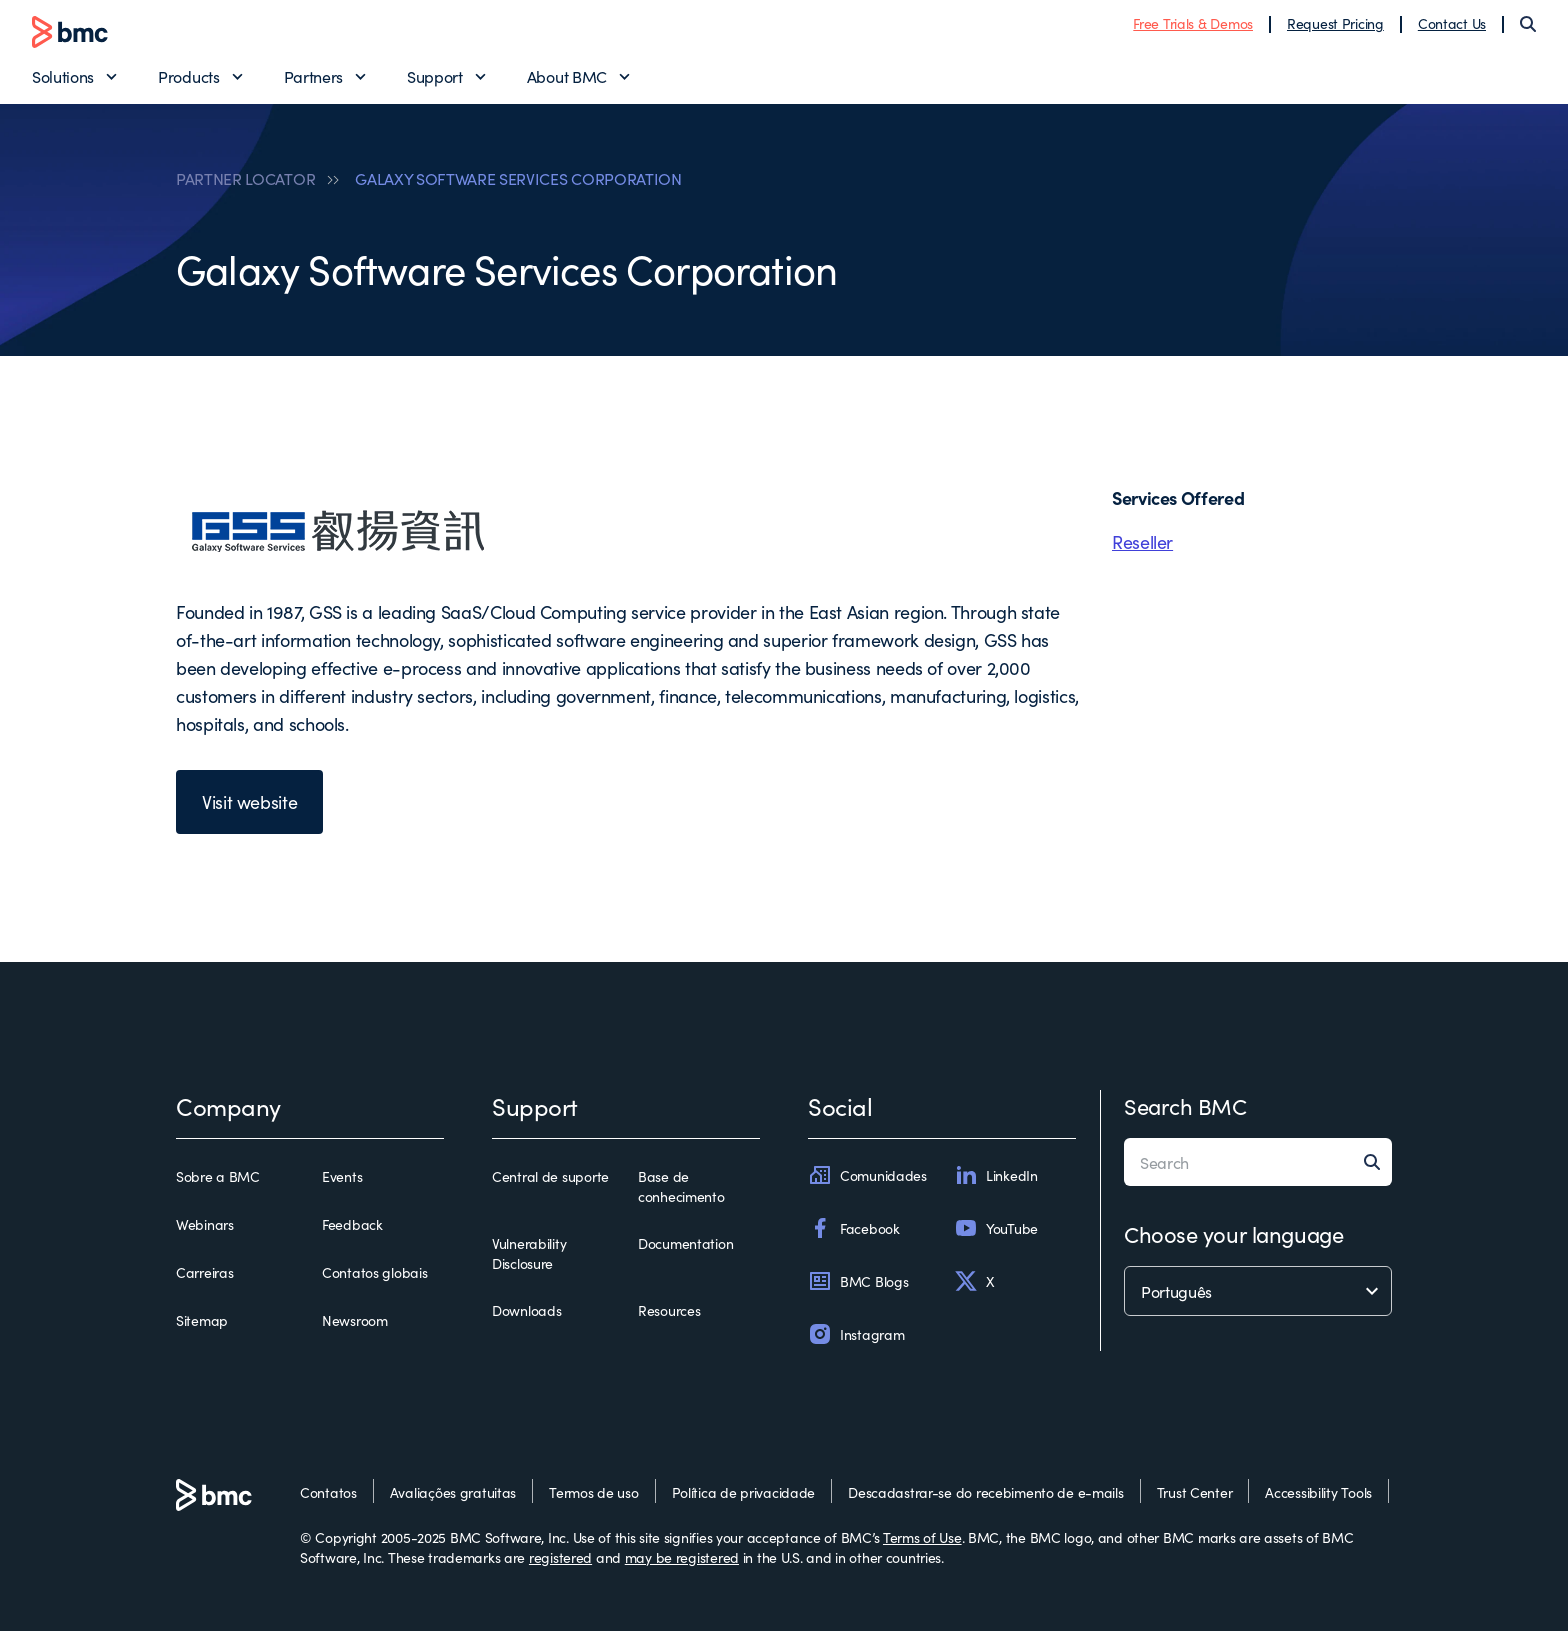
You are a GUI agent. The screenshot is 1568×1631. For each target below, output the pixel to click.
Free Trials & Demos (1193, 23)
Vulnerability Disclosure (529, 1253)
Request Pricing (1335, 23)
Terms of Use (922, 1537)
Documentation (685, 1243)
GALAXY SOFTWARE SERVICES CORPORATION (518, 178)
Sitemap (202, 1320)
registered (560, 1557)
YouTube (996, 1228)
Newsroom (355, 1320)
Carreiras (204, 1272)
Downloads (526, 1310)
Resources (669, 1310)
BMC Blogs (858, 1281)
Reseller (1142, 541)
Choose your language (1233, 1233)
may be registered (682, 1557)
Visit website (249, 801)
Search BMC (1185, 1105)
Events (342, 1176)
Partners (313, 76)
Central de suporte (550, 1176)
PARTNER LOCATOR (245, 178)
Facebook (854, 1228)
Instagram (856, 1334)
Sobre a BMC (218, 1176)
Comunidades (867, 1175)
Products (188, 76)
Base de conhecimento (681, 1186)
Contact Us (1452, 23)
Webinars (205, 1224)
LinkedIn (996, 1175)
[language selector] (1258, 1291)
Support (435, 76)
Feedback (352, 1224)
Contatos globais (375, 1272)
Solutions (63, 76)
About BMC (567, 76)
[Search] (1528, 24)
